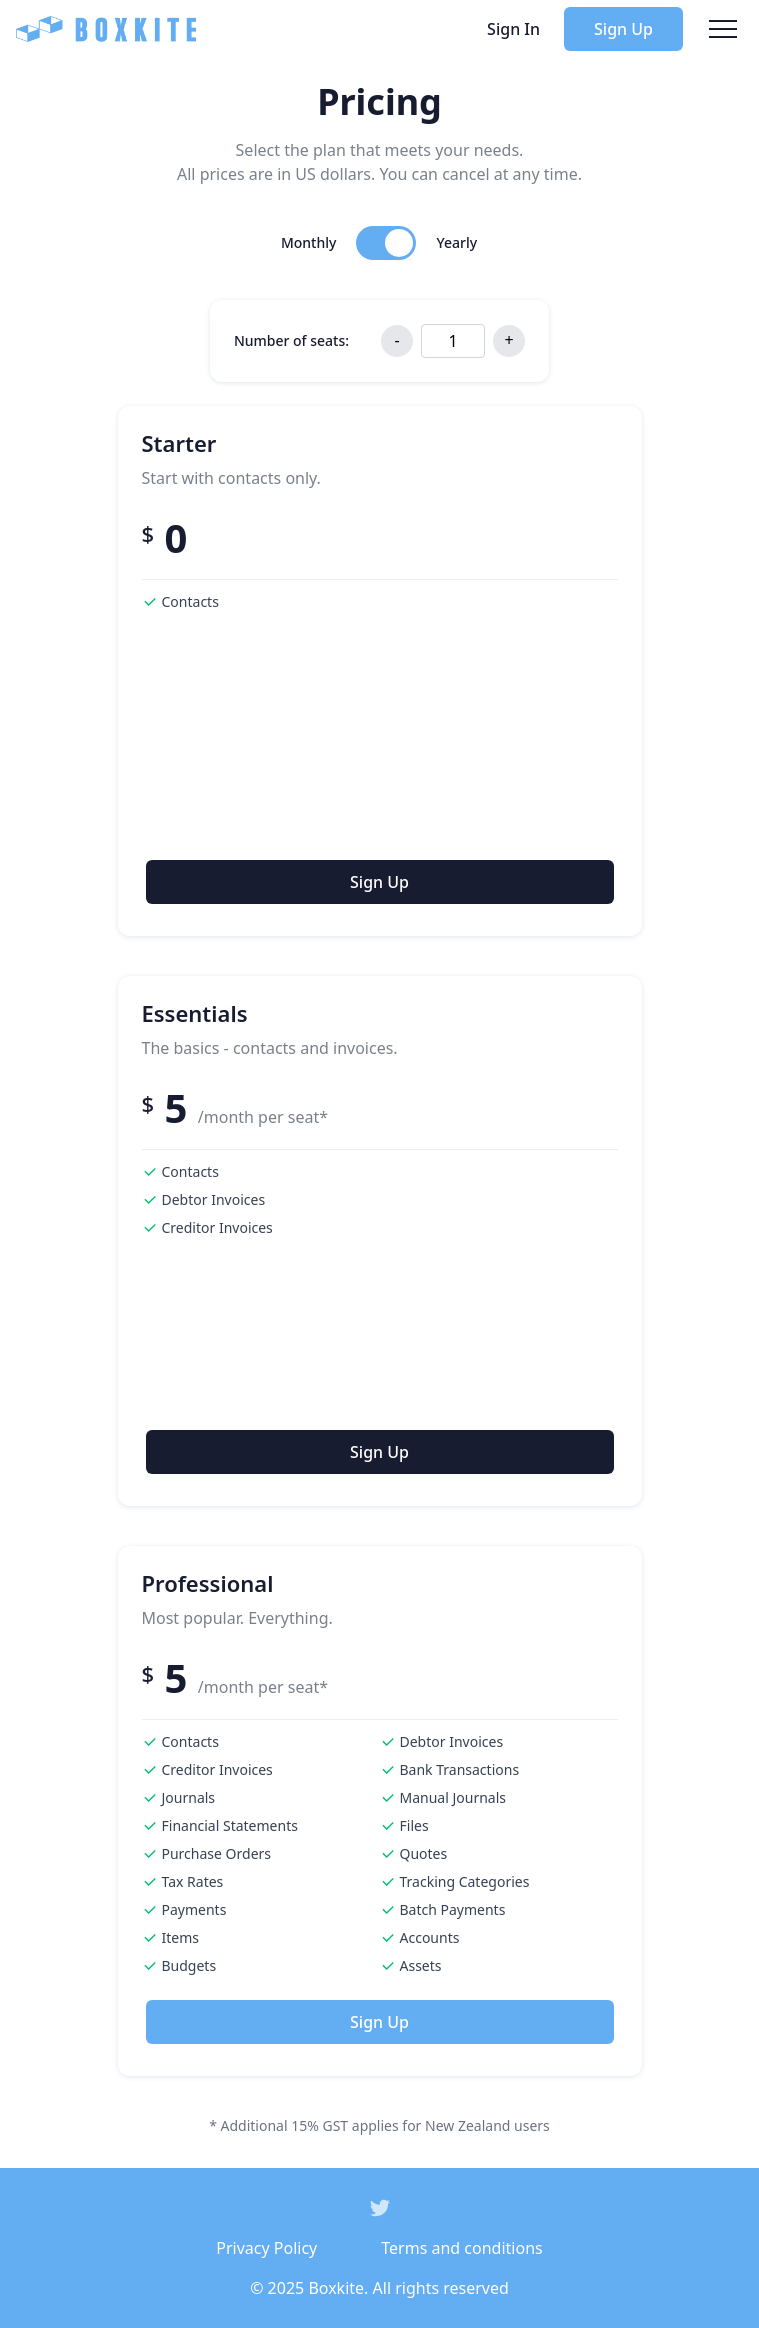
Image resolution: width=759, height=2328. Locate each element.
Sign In (513, 29)
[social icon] (380, 2208)
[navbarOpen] (723, 29)
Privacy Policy (266, 2248)
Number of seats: (291, 340)
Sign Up (623, 29)
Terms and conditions (461, 2248)
